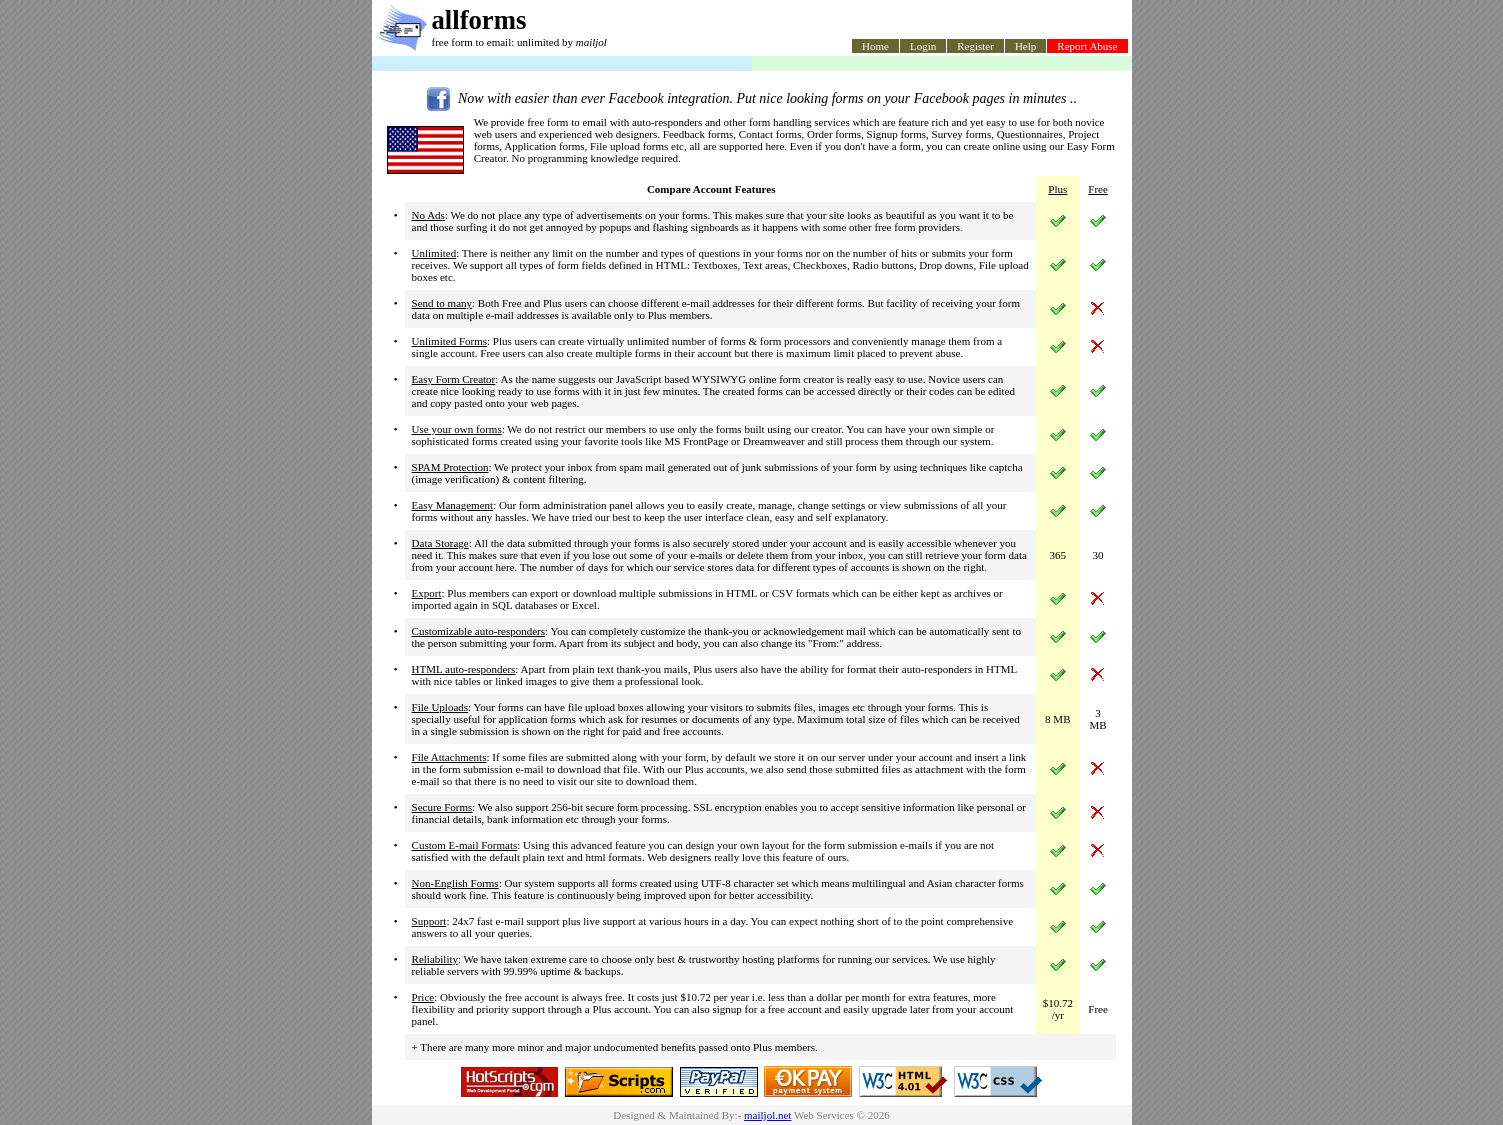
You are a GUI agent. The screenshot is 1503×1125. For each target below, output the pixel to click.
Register (975, 46)
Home (875, 46)
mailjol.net (767, 1115)
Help (1025, 46)
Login (923, 46)
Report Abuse (1087, 46)
